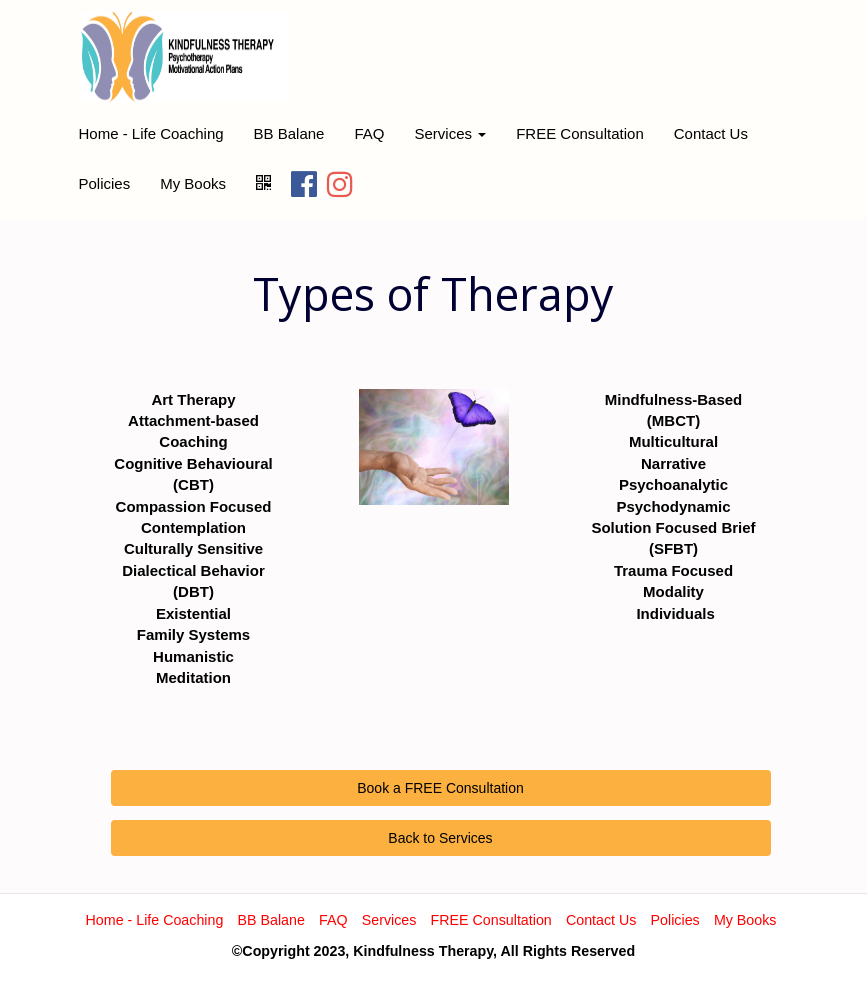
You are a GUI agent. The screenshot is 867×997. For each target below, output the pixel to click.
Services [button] (450, 133)
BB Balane (289, 133)
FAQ (369, 133)
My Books (193, 183)
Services (389, 920)
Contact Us (711, 133)
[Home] (185, 57)
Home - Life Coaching (151, 133)
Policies (105, 183)
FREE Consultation (580, 133)
